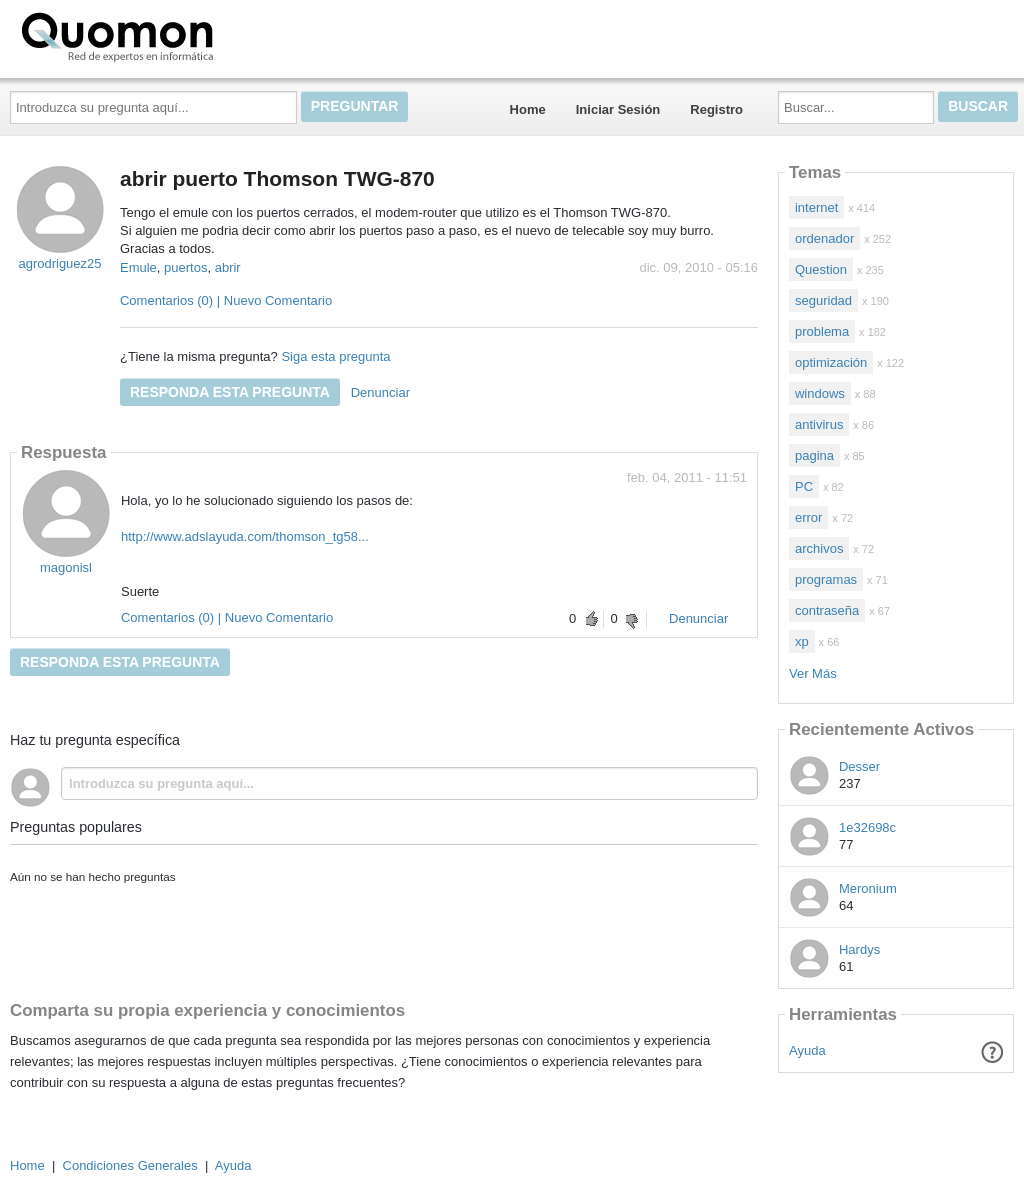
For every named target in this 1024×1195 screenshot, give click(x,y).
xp (802, 641)
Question (821, 269)
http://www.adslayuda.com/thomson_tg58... (245, 536)
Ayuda (807, 1050)
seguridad (823, 300)
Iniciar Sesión (618, 109)
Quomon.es (181, 35)
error (808, 517)
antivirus (819, 424)
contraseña (827, 610)
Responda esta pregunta (230, 392)
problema (822, 331)
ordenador (824, 238)
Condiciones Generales (130, 1165)
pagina (814, 455)
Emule (138, 267)
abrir (228, 267)
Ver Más (813, 673)
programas (826, 579)
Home (528, 109)
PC (804, 486)
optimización (831, 362)
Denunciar (380, 392)
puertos (185, 267)
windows (820, 393)
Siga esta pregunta (335, 356)
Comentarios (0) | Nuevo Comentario (226, 300)
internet (816, 207)
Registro (716, 109)
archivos (819, 548)
